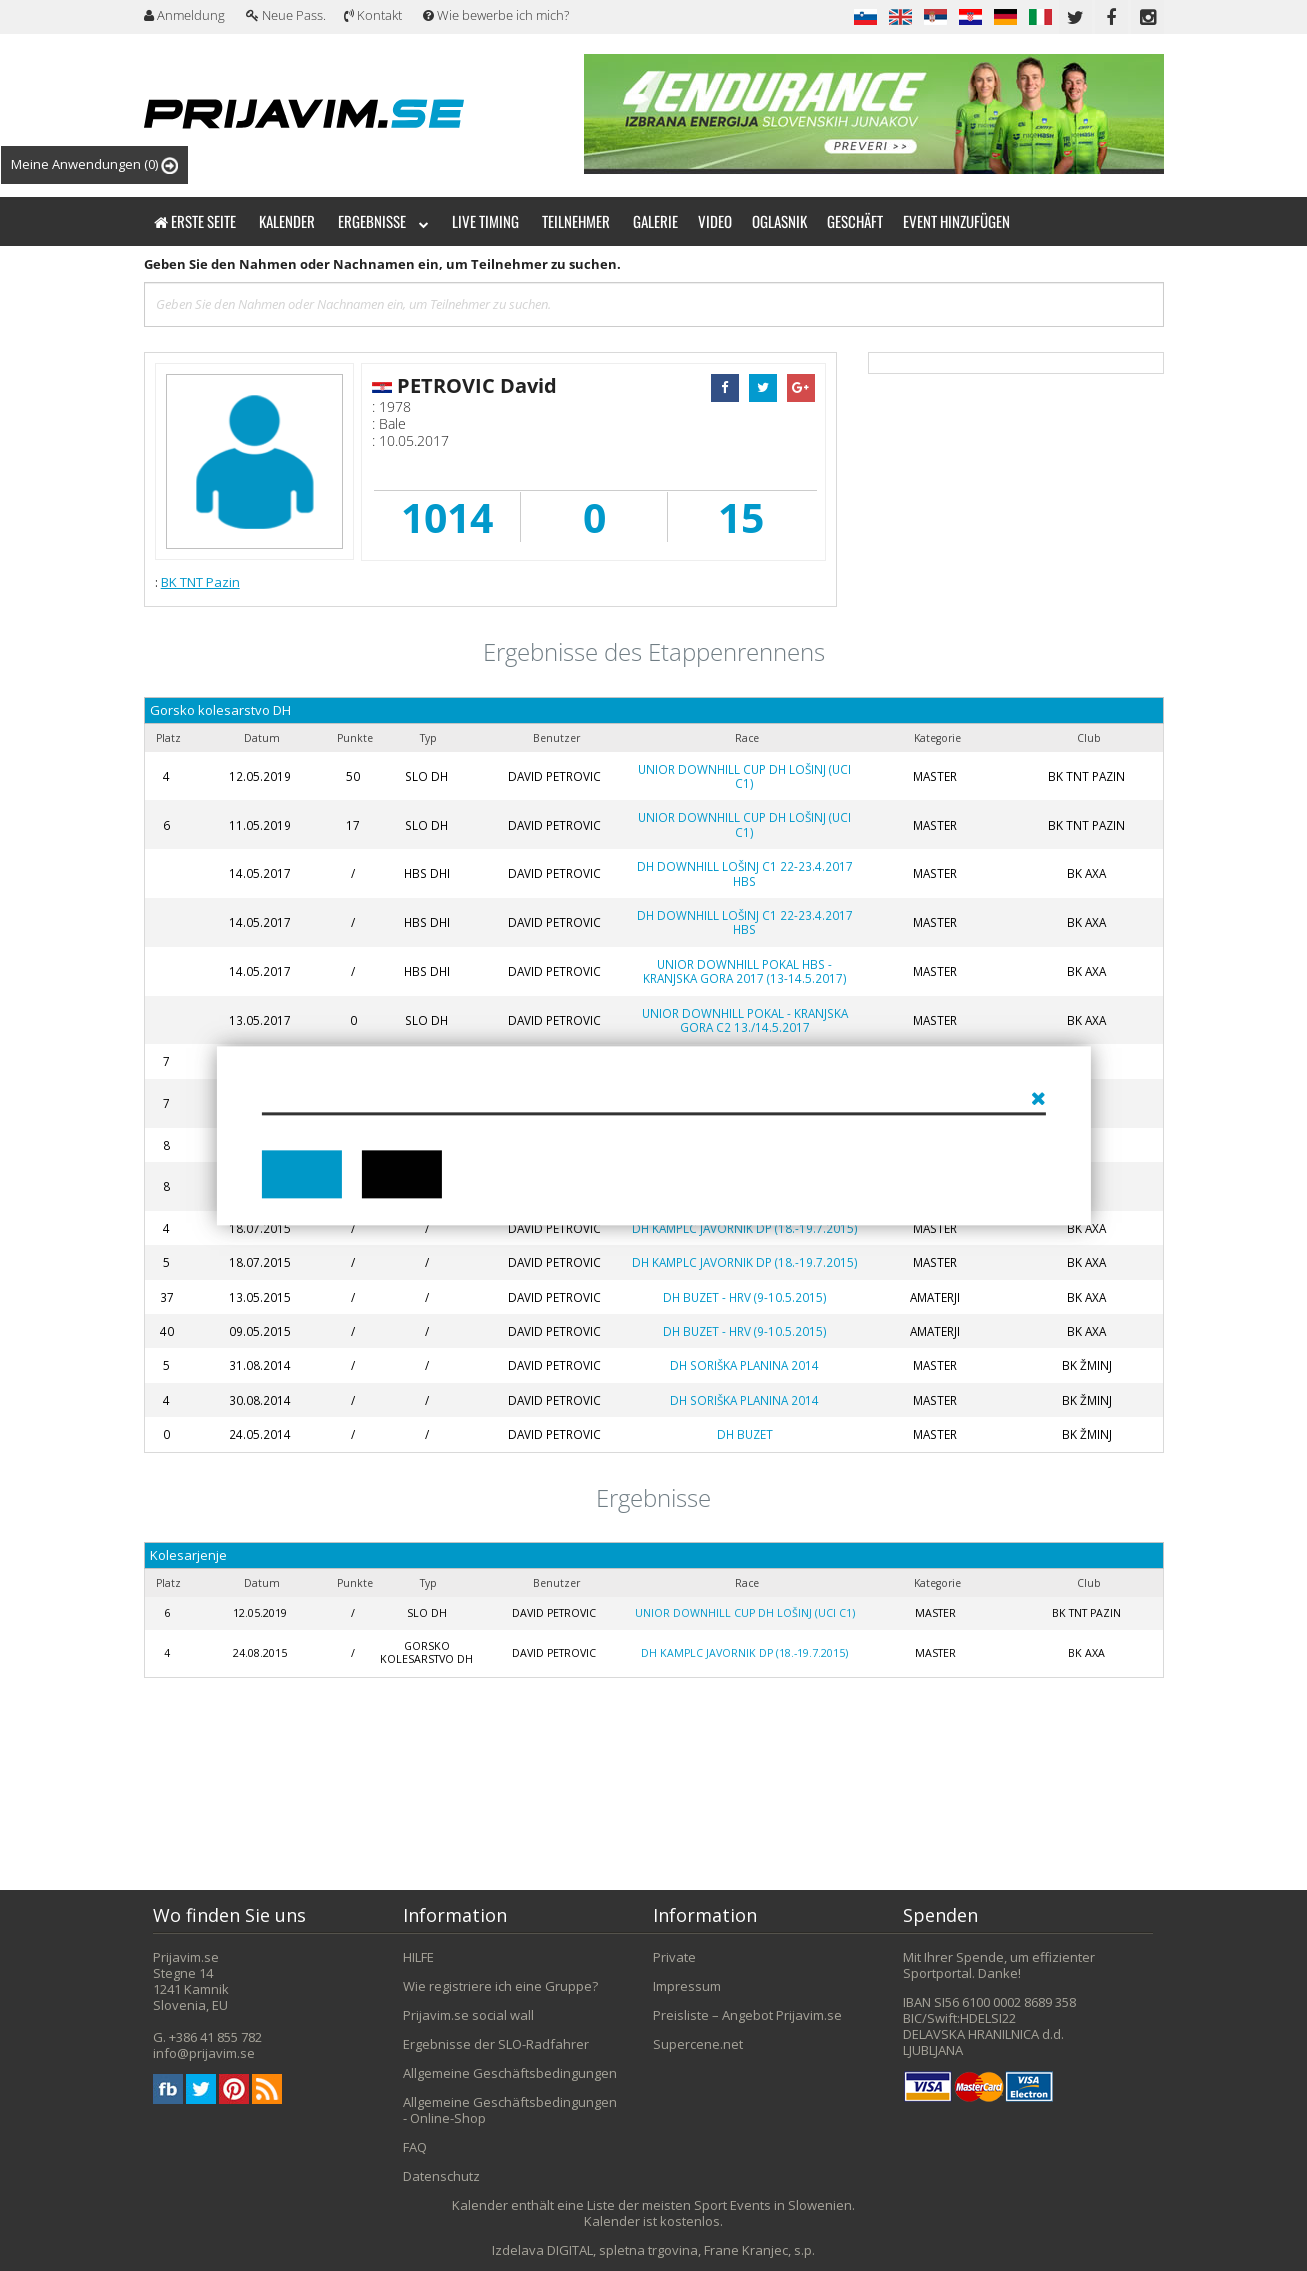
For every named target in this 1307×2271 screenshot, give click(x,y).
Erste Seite (195, 221)
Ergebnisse (383, 221)
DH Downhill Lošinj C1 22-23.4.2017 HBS (745, 873)
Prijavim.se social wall (468, 2015)
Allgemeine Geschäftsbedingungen (510, 2073)
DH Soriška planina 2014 (744, 1365)
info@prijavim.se (204, 2053)
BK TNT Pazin (200, 582)
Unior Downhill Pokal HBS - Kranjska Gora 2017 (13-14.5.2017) (745, 971)
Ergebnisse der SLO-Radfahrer (496, 2044)
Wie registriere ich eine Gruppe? (500, 1986)
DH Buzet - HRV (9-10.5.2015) (745, 1297)
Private (674, 1957)
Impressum (687, 1986)
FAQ (415, 2147)
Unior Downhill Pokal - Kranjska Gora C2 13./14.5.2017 (745, 1020)
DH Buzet (745, 1434)
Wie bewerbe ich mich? (496, 15)
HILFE (418, 1957)
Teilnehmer (576, 221)
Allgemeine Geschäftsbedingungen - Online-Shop (510, 2110)
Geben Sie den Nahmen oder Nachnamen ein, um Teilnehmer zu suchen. (382, 264)
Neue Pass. (286, 15)
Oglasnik (779, 221)
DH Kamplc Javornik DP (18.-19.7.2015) (745, 1228)
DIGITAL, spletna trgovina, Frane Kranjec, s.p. (681, 2250)
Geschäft (855, 221)
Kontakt (373, 15)
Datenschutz (441, 2176)
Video (715, 221)
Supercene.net (698, 2044)
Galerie (655, 221)
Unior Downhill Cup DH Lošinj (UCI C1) (744, 776)
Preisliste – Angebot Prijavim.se (747, 2015)
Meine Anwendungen (94, 164)
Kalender (287, 221)
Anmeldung (184, 15)
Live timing (485, 221)
